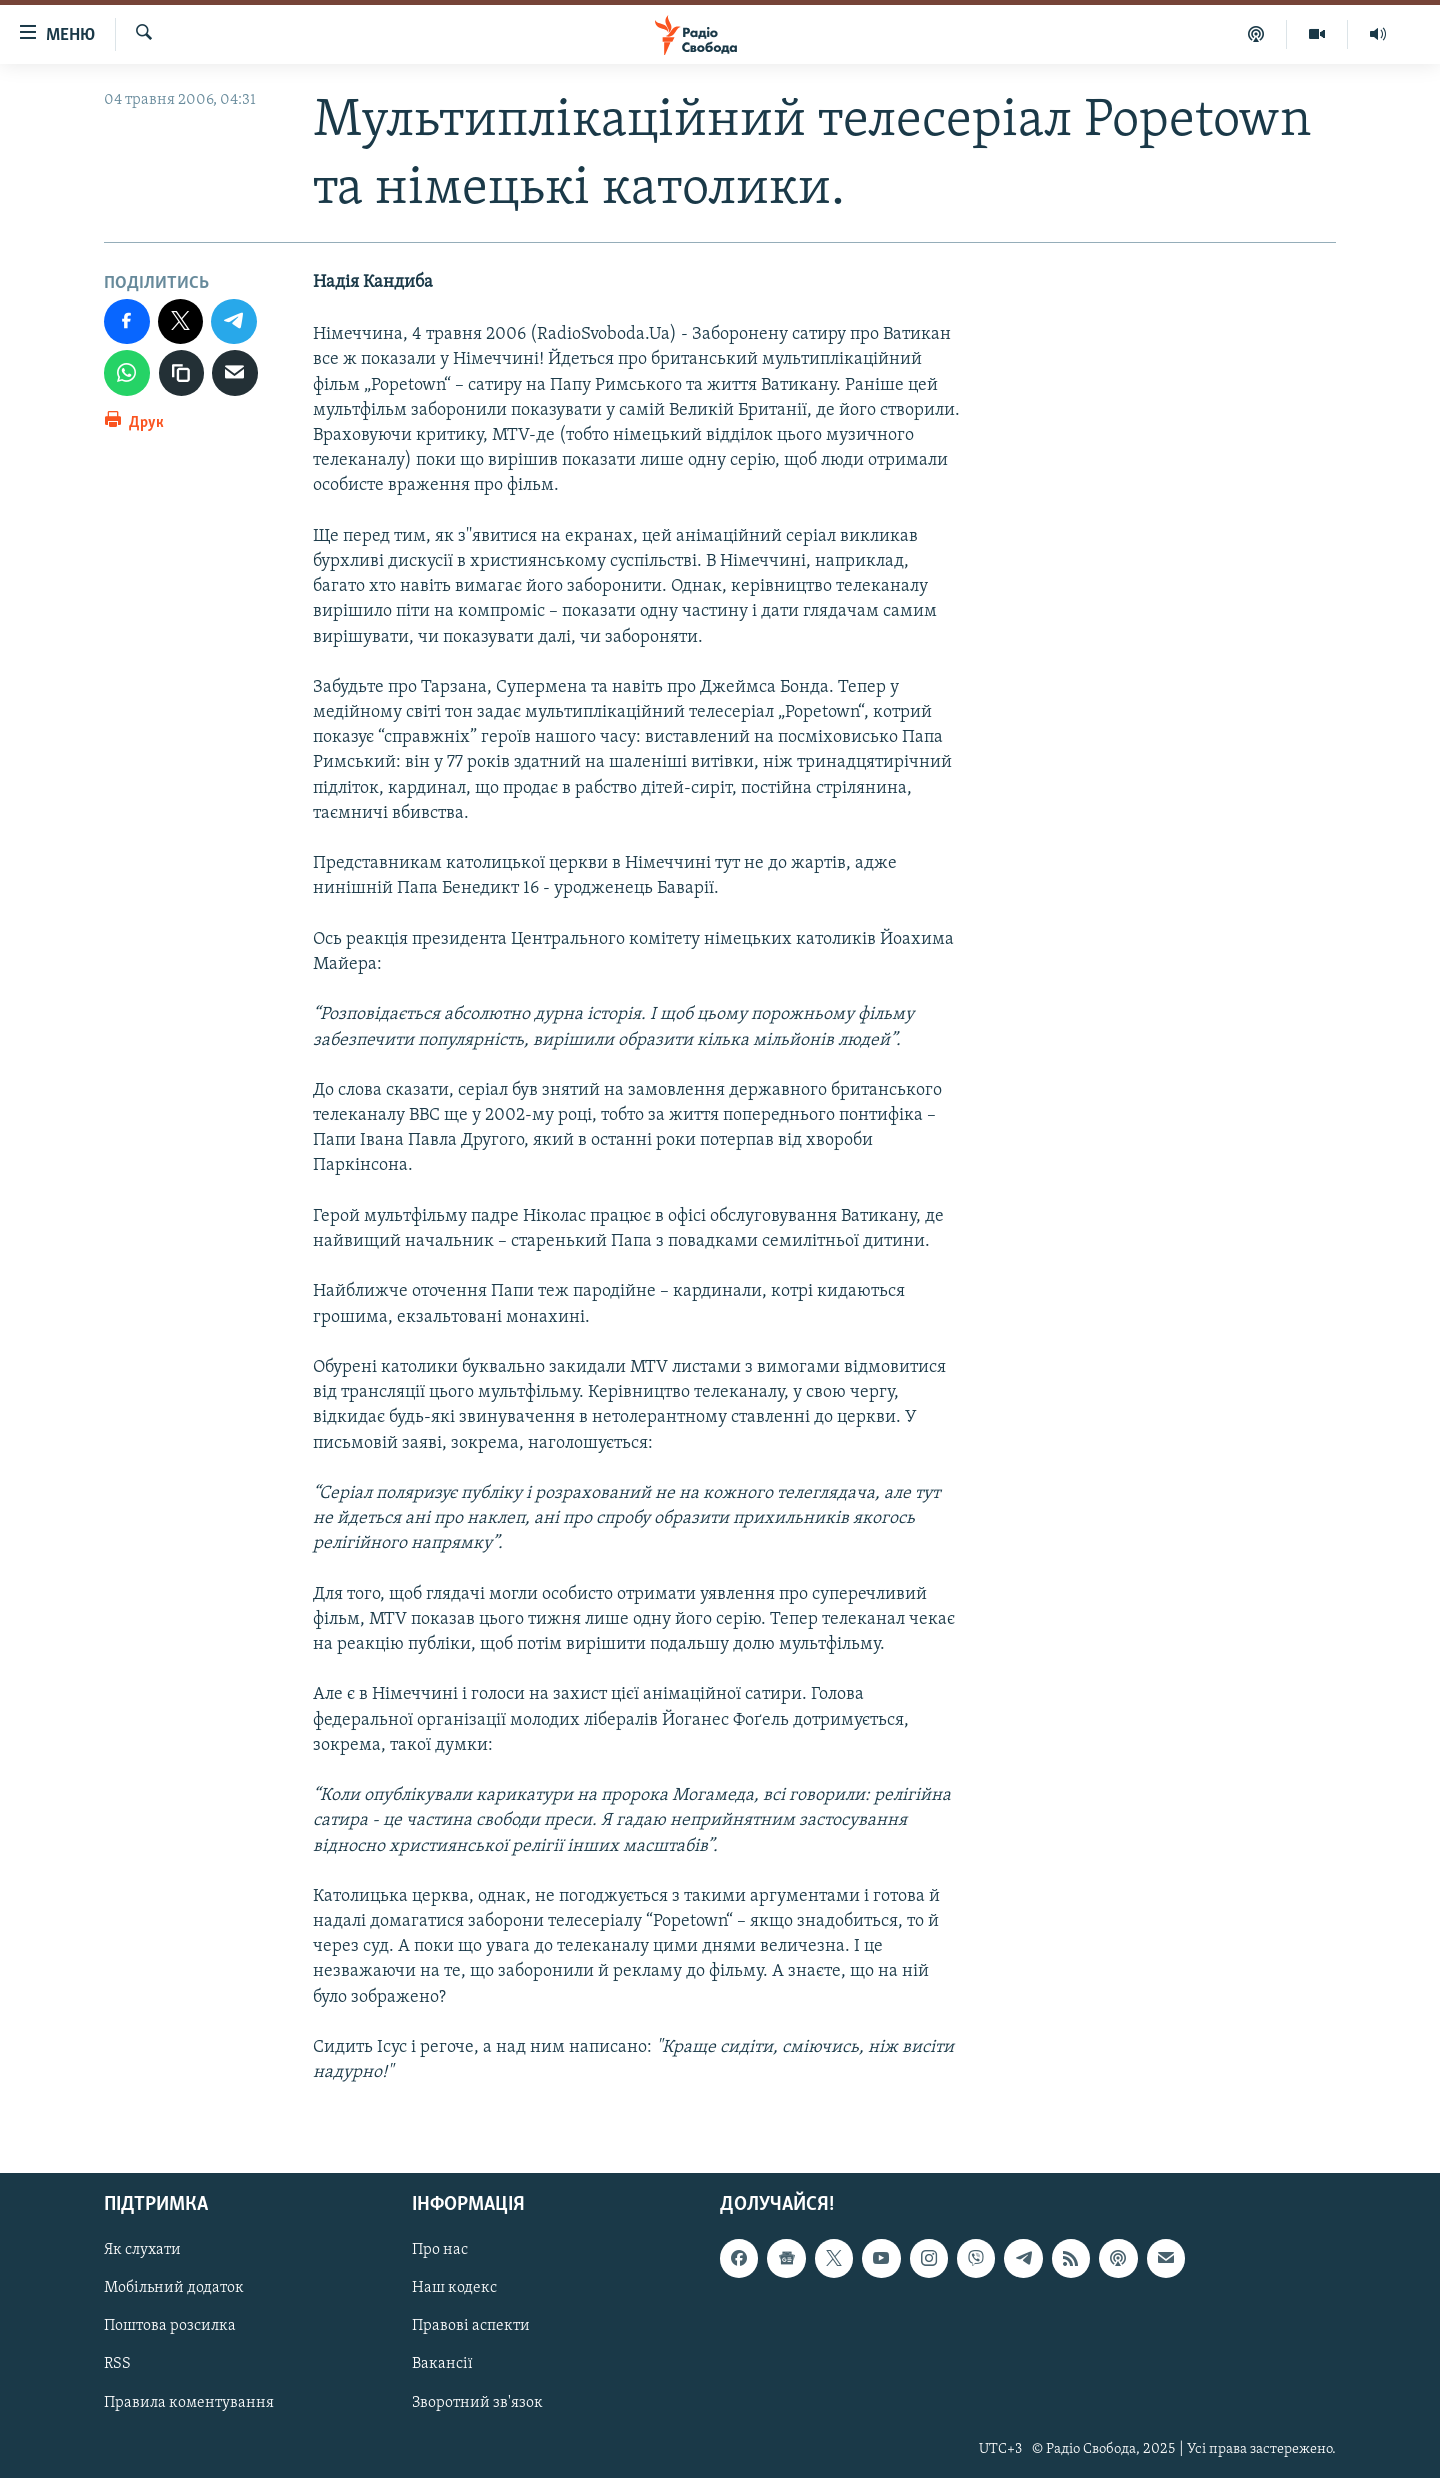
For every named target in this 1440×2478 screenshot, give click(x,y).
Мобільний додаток (174, 2289)
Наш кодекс (454, 2289)
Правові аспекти (471, 2327)
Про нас (440, 2251)
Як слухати (142, 2251)
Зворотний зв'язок (477, 2403)
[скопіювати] (182, 373)
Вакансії (442, 2365)
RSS (117, 2365)
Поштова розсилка (170, 2327)
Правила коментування (189, 2403)
